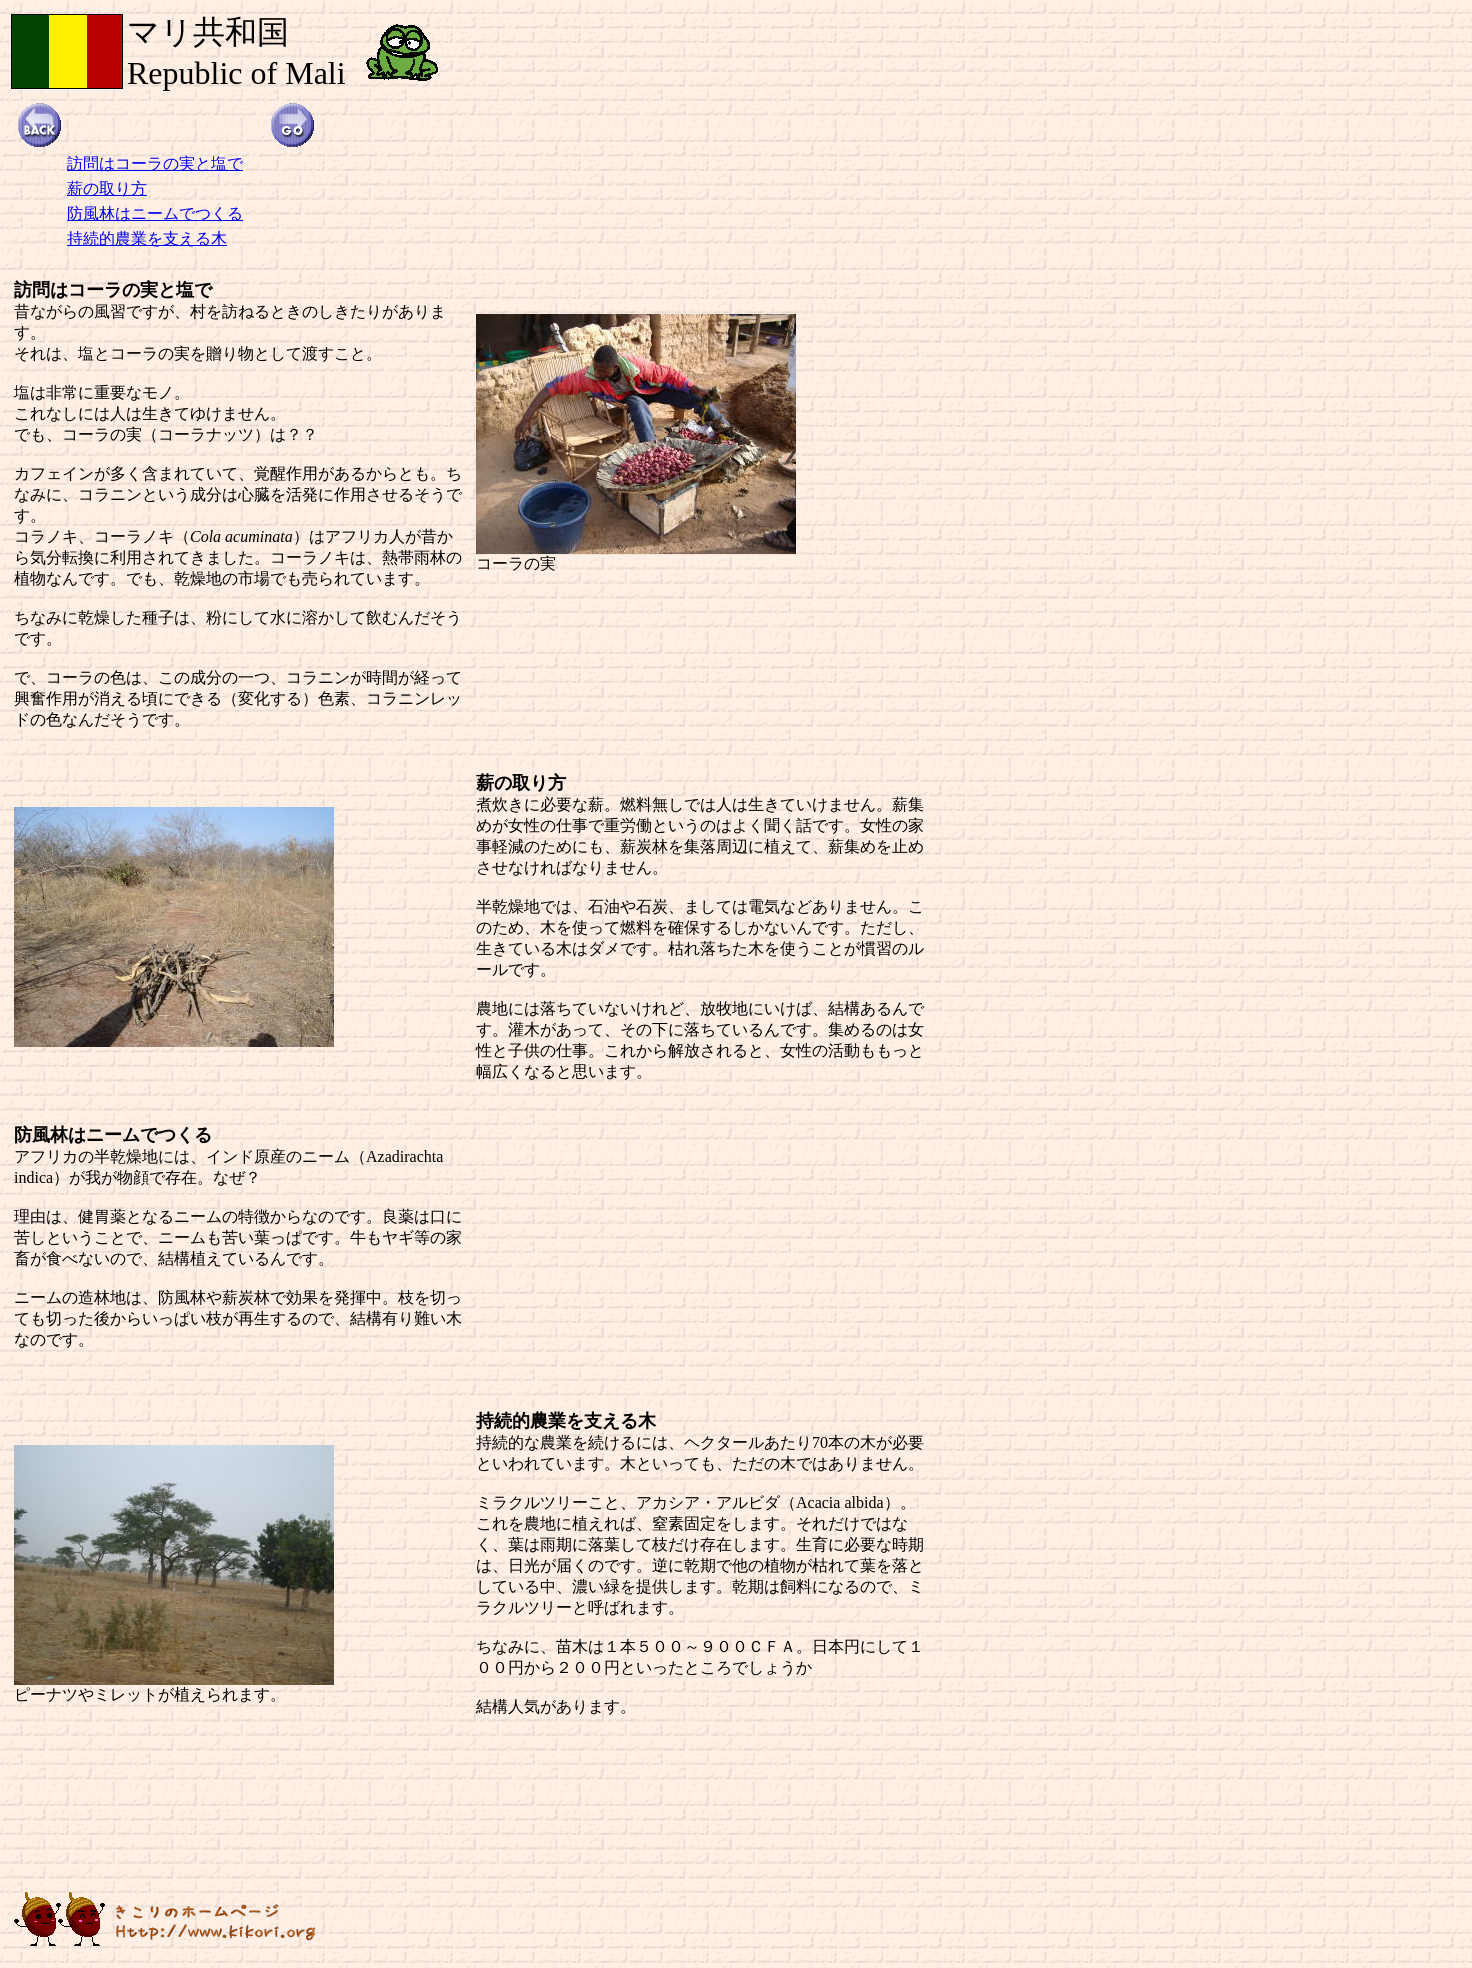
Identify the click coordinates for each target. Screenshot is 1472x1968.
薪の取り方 (107, 188)
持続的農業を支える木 (147, 238)
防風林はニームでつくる (155, 213)
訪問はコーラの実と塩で (155, 163)
